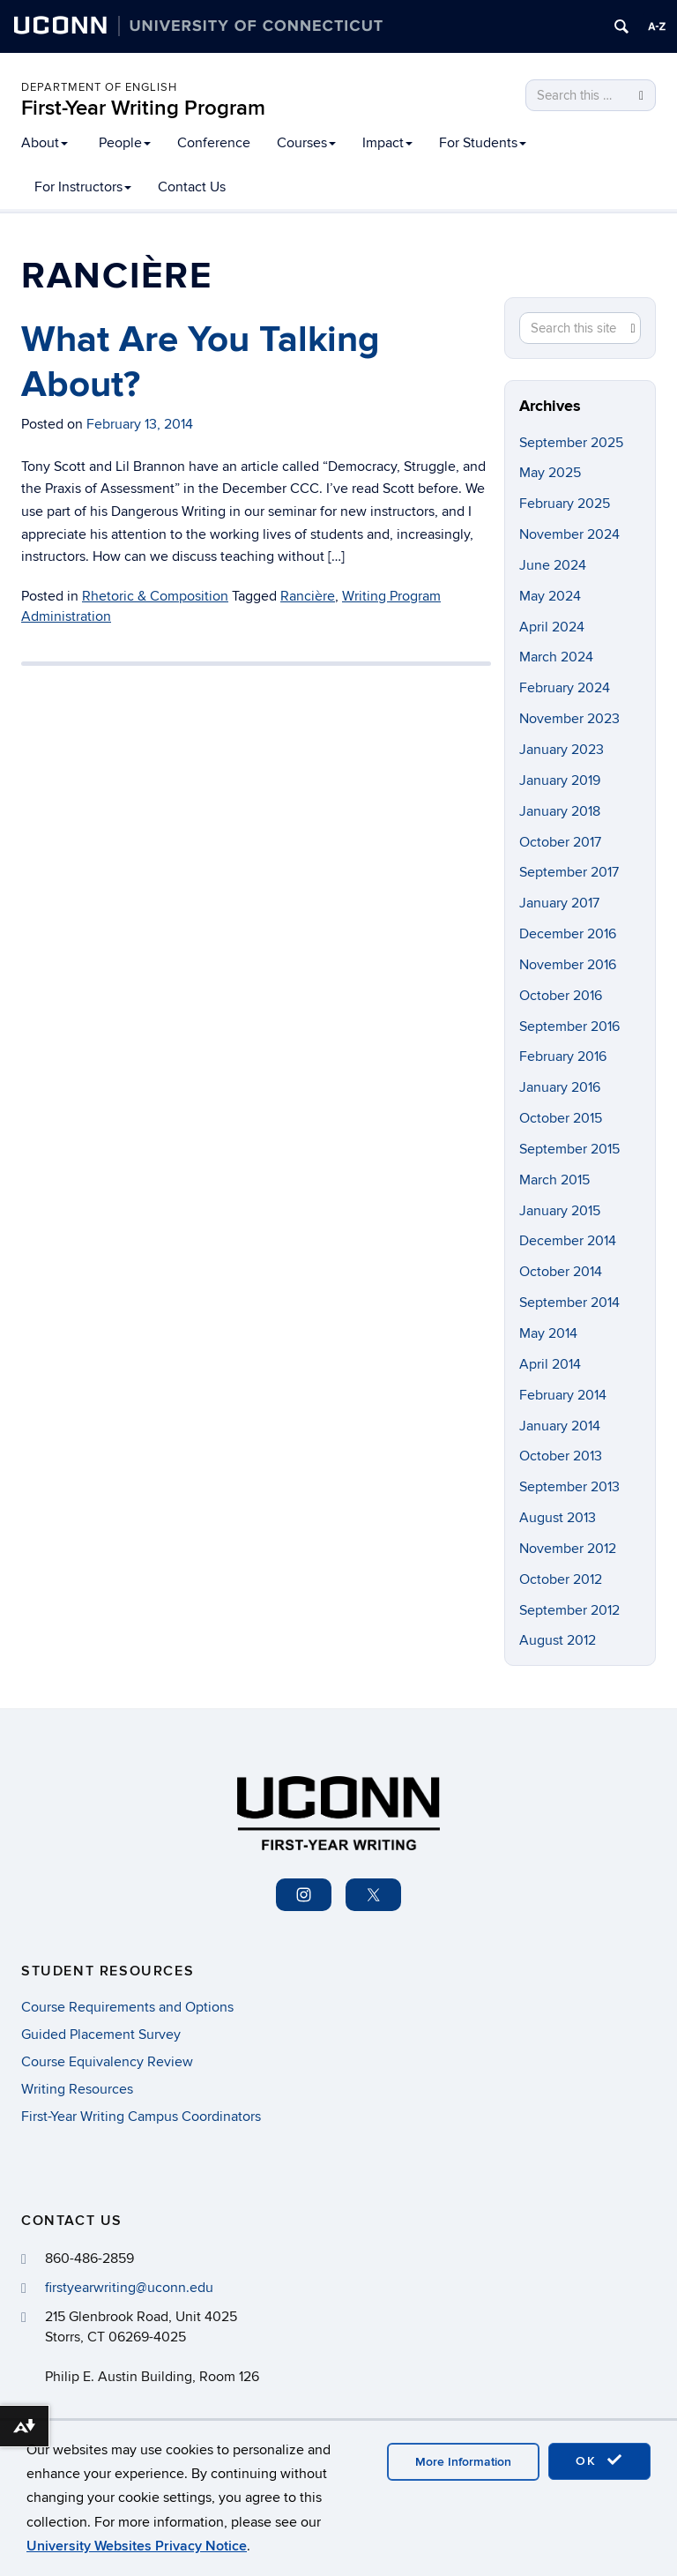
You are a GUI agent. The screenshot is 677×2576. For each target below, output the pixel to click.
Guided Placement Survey (101, 2034)
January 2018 (559, 811)
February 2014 (562, 1395)
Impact (387, 143)
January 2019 (559, 780)
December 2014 (567, 1241)
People (125, 143)
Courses (306, 143)
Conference (213, 143)
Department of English (99, 87)
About (44, 143)
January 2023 (561, 749)
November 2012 (567, 1548)
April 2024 (551, 627)
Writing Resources (77, 2089)
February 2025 (564, 503)
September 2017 (569, 872)
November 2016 (567, 965)
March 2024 (556, 657)
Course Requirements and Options (127, 2007)
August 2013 (557, 1518)
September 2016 (569, 1026)
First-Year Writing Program (143, 108)
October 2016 (560, 995)
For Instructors (82, 187)
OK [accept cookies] (599, 2460)
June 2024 (552, 565)
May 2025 (550, 473)
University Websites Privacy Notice (136, 2546)
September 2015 (569, 1149)
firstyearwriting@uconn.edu (129, 2287)
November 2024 (569, 534)
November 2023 (569, 719)
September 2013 (569, 1487)
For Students (482, 143)
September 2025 (571, 443)
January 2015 (559, 1211)
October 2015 (560, 1118)
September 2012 (569, 1610)
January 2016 (559, 1087)
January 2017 (559, 903)
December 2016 (567, 934)
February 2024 (564, 688)
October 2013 (560, 1456)
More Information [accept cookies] (463, 2461)
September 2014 (569, 1302)
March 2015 (554, 1180)
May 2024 (550, 596)
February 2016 (562, 1056)
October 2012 (560, 1579)
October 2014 (560, 1272)
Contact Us (192, 187)
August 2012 (557, 1640)
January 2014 (559, 1426)
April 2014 (550, 1364)
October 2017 (560, 842)
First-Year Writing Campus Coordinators (141, 2116)
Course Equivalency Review (107, 2062)
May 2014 (548, 1333)
